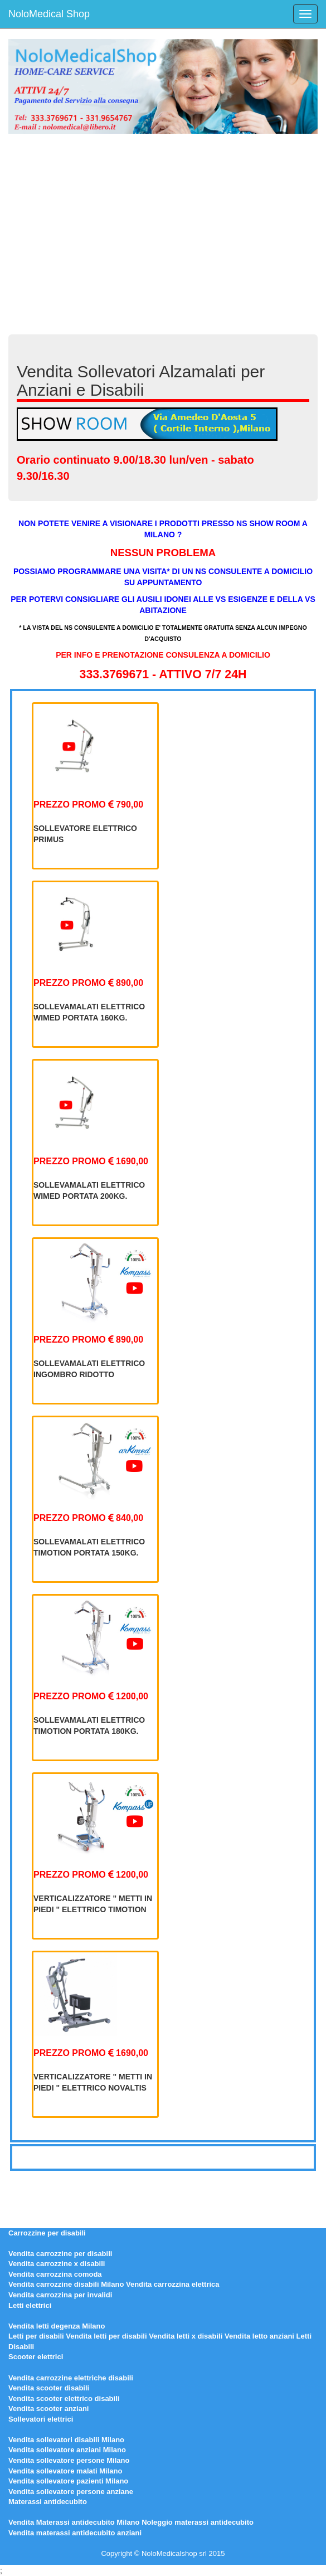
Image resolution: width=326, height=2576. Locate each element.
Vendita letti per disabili (106, 2336)
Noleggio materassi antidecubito (198, 2522)
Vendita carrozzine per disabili (60, 2253)
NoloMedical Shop (49, 14)
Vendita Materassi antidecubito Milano (74, 2522)
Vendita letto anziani (259, 2336)
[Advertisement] (163, 228)
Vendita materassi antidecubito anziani (75, 2533)
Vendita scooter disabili (48, 2388)
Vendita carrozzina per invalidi (60, 2295)
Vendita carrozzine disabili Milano (66, 2284)
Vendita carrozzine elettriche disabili (70, 2378)
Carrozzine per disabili (47, 2233)
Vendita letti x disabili (185, 2336)
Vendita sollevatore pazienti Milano (68, 2481)
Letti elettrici (29, 2305)
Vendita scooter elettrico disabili (63, 2398)
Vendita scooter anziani (48, 2408)
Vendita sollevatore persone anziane (70, 2491)
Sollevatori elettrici (40, 2419)
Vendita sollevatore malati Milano (65, 2471)
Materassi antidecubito (47, 2501)
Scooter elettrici (35, 2357)
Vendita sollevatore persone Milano (68, 2460)
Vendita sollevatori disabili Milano (66, 2440)
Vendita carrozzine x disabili (56, 2263)
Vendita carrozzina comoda (55, 2274)
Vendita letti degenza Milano (56, 2326)
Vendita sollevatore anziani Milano (67, 2450)
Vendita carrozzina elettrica (173, 2284)
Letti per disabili (36, 2336)
